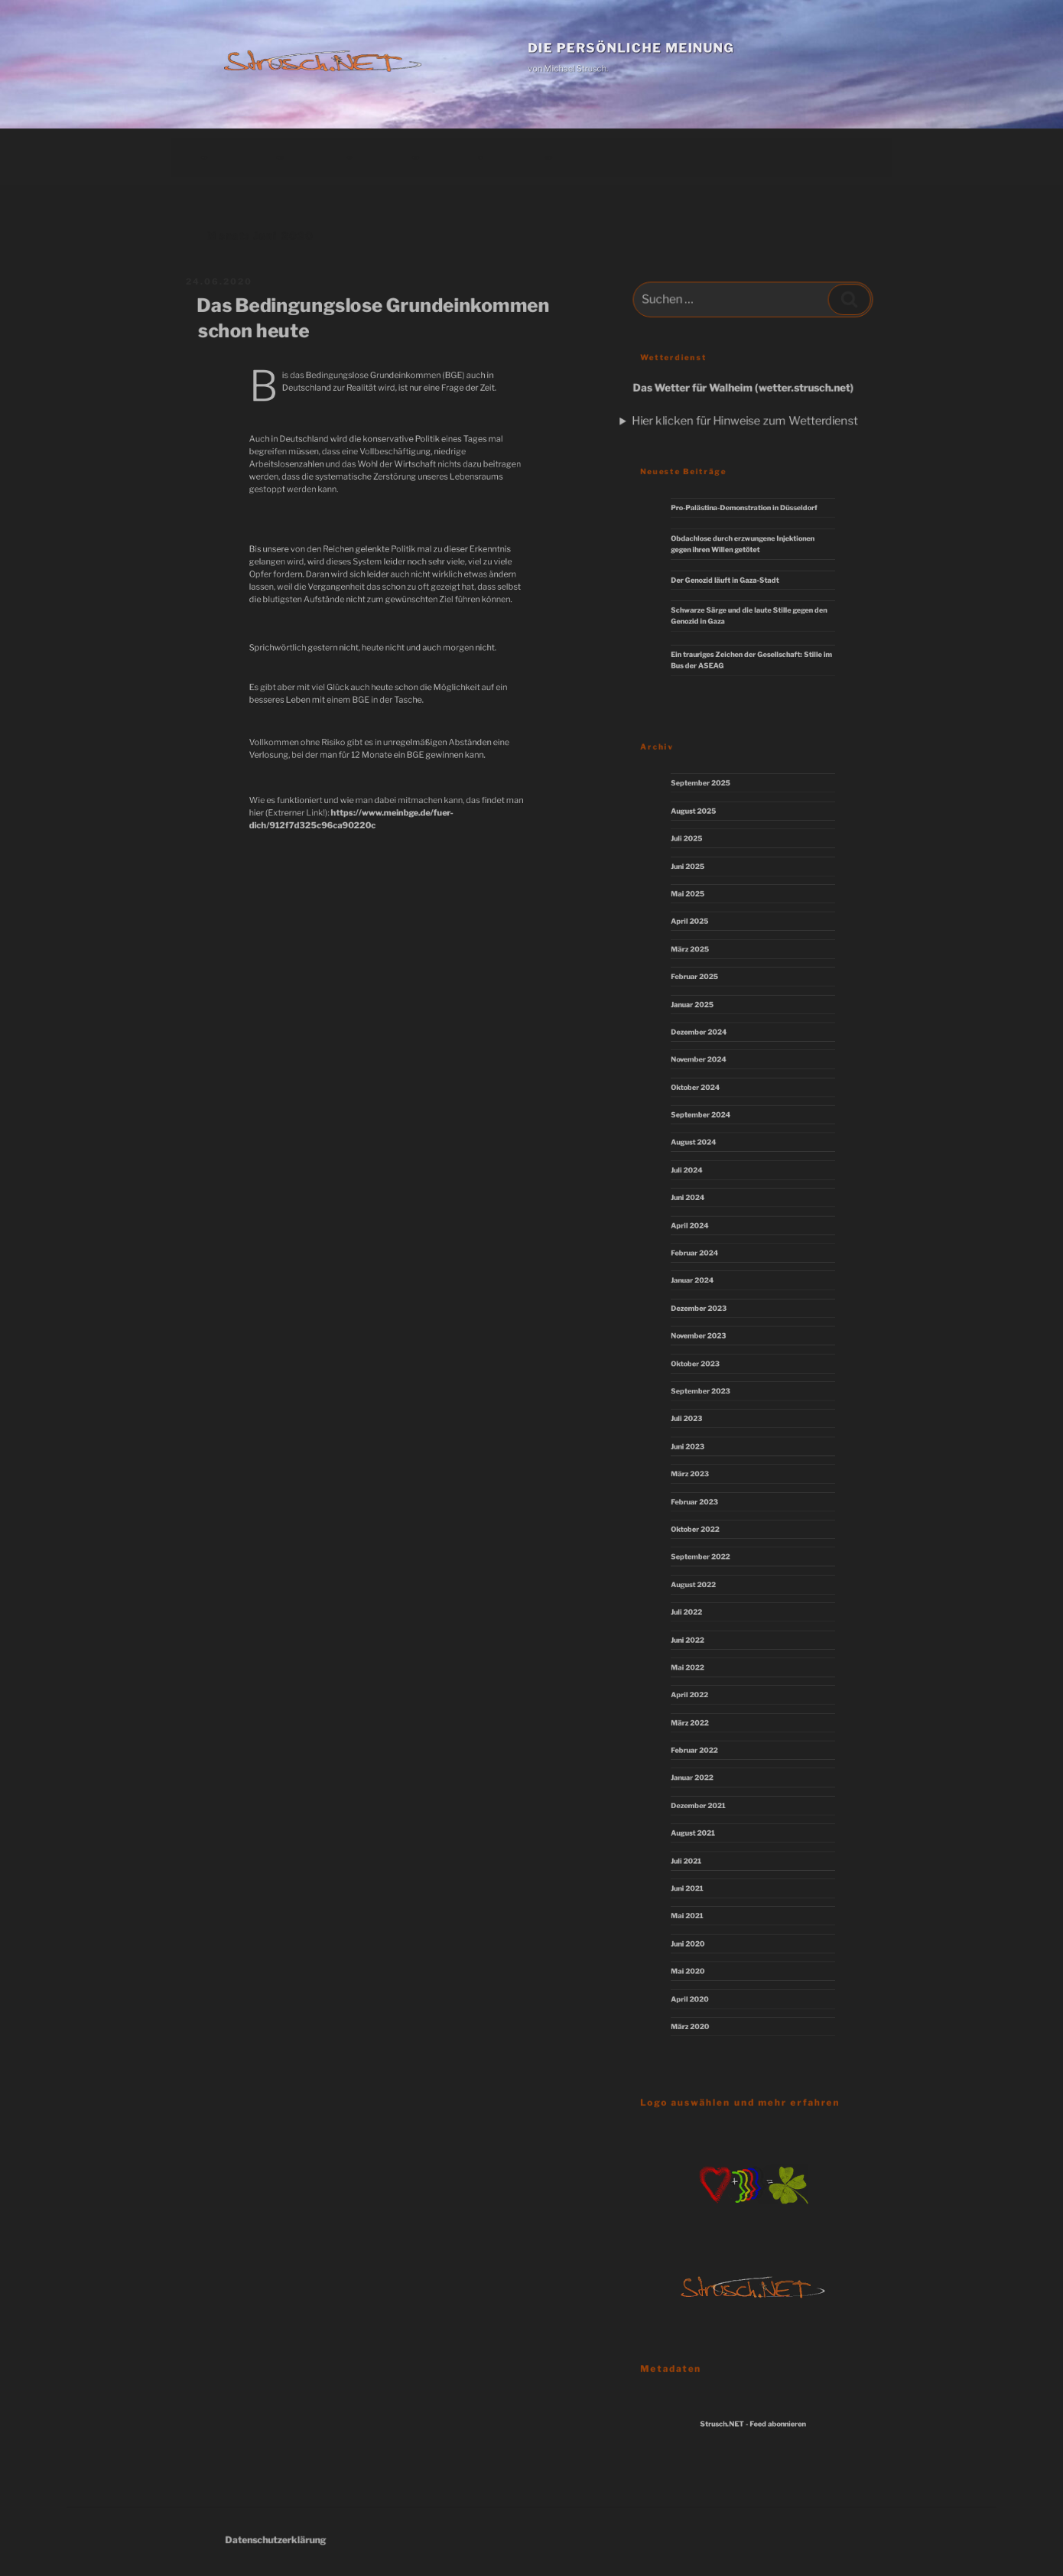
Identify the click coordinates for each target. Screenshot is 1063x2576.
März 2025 (706, 988)
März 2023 (706, 1468)
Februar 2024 (710, 1266)
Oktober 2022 (710, 1518)
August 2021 (709, 1796)
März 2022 (706, 1695)
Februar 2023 (710, 1493)
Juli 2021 (704, 1821)
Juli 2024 (704, 1190)
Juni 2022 (705, 1619)
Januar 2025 (708, 1039)
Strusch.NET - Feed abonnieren (752, 2425)
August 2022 (709, 1569)
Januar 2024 (708, 1291)
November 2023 (713, 1341)
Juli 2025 (704, 887)
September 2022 (714, 1543)
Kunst (349, 156)
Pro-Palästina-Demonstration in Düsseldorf (746, 515)
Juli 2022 (704, 1594)
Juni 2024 (705, 1215)
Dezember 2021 (713, 1771)
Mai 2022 (705, 1644)
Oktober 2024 (710, 1114)
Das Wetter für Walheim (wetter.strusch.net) (744, 389)
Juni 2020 (705, 1897)
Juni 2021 (705, 1846)
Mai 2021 (705, 1872)
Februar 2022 (710, 1720)
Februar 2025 (710, 1013)
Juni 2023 (705, 1442)
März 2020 (706, 1972)
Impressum (548, 156)
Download (415, 156)
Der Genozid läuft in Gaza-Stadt (732, 580)
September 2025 (714, 837)
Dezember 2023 (713, 1316)
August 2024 (709, 1165)
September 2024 (714, 1140)
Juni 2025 (705, 912)
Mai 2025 (705, 938)
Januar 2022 (708, 1745)
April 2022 (706, 1670)
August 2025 (709, 862)
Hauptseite (280, 156)
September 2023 (714, 1392)
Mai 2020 (705, 1922)
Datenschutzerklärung (310, 2540)
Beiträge (204, 156)
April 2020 (706, 1947)
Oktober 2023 (710, 1367)
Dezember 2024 (713, 1064)
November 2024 (713, 1089)
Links (480, 156)
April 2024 (706, 1241)
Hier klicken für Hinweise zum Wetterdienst (745, 419)
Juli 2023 (704, 1417)
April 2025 (706, 963)
